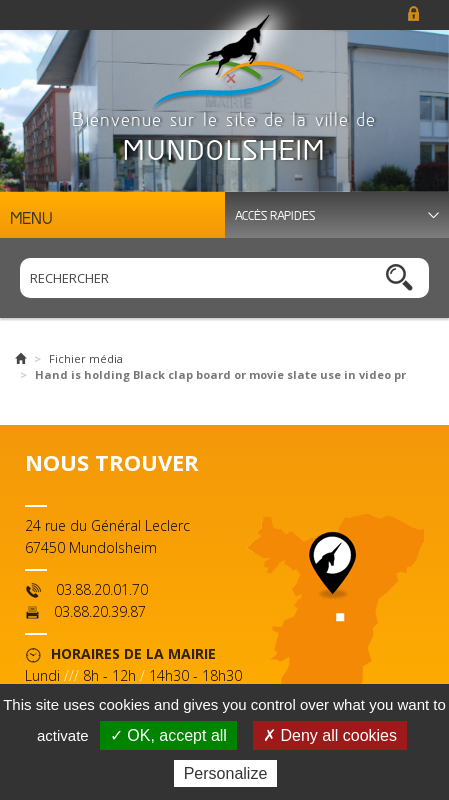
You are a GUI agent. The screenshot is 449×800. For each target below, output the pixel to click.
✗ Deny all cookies (330, 735)
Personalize (226, 773)
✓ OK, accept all (168, 735)
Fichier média (86, 358)
